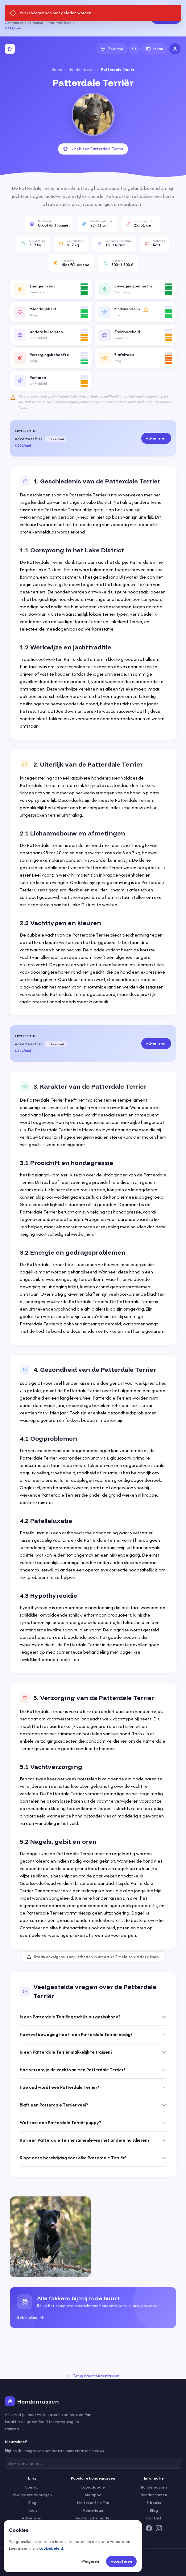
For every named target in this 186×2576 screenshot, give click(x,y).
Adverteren (166, 18)
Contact (32, 2487)
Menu (154, 49)
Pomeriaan (93, 2510)
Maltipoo (93, 2495)
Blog (32, 2503)
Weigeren (90, 2561)
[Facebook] (149, 2528)
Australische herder (93, 2518)
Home (57, 69)
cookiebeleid (51, 2548)
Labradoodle (93, 2487)
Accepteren (121, 2561)
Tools (32, 2510)
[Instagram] (159, 2528)
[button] (51, 289)
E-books (154, 2503)
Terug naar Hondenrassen (93, 2376)
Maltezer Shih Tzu (93, 2503)
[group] (93, 2307)
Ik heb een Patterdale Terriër (93, 149)
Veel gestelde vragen (32, 2495)
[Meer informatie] (146, 309)
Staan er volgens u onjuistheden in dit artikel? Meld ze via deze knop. (93, 1957)
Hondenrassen (82, 69)
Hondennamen (154, 2495)
